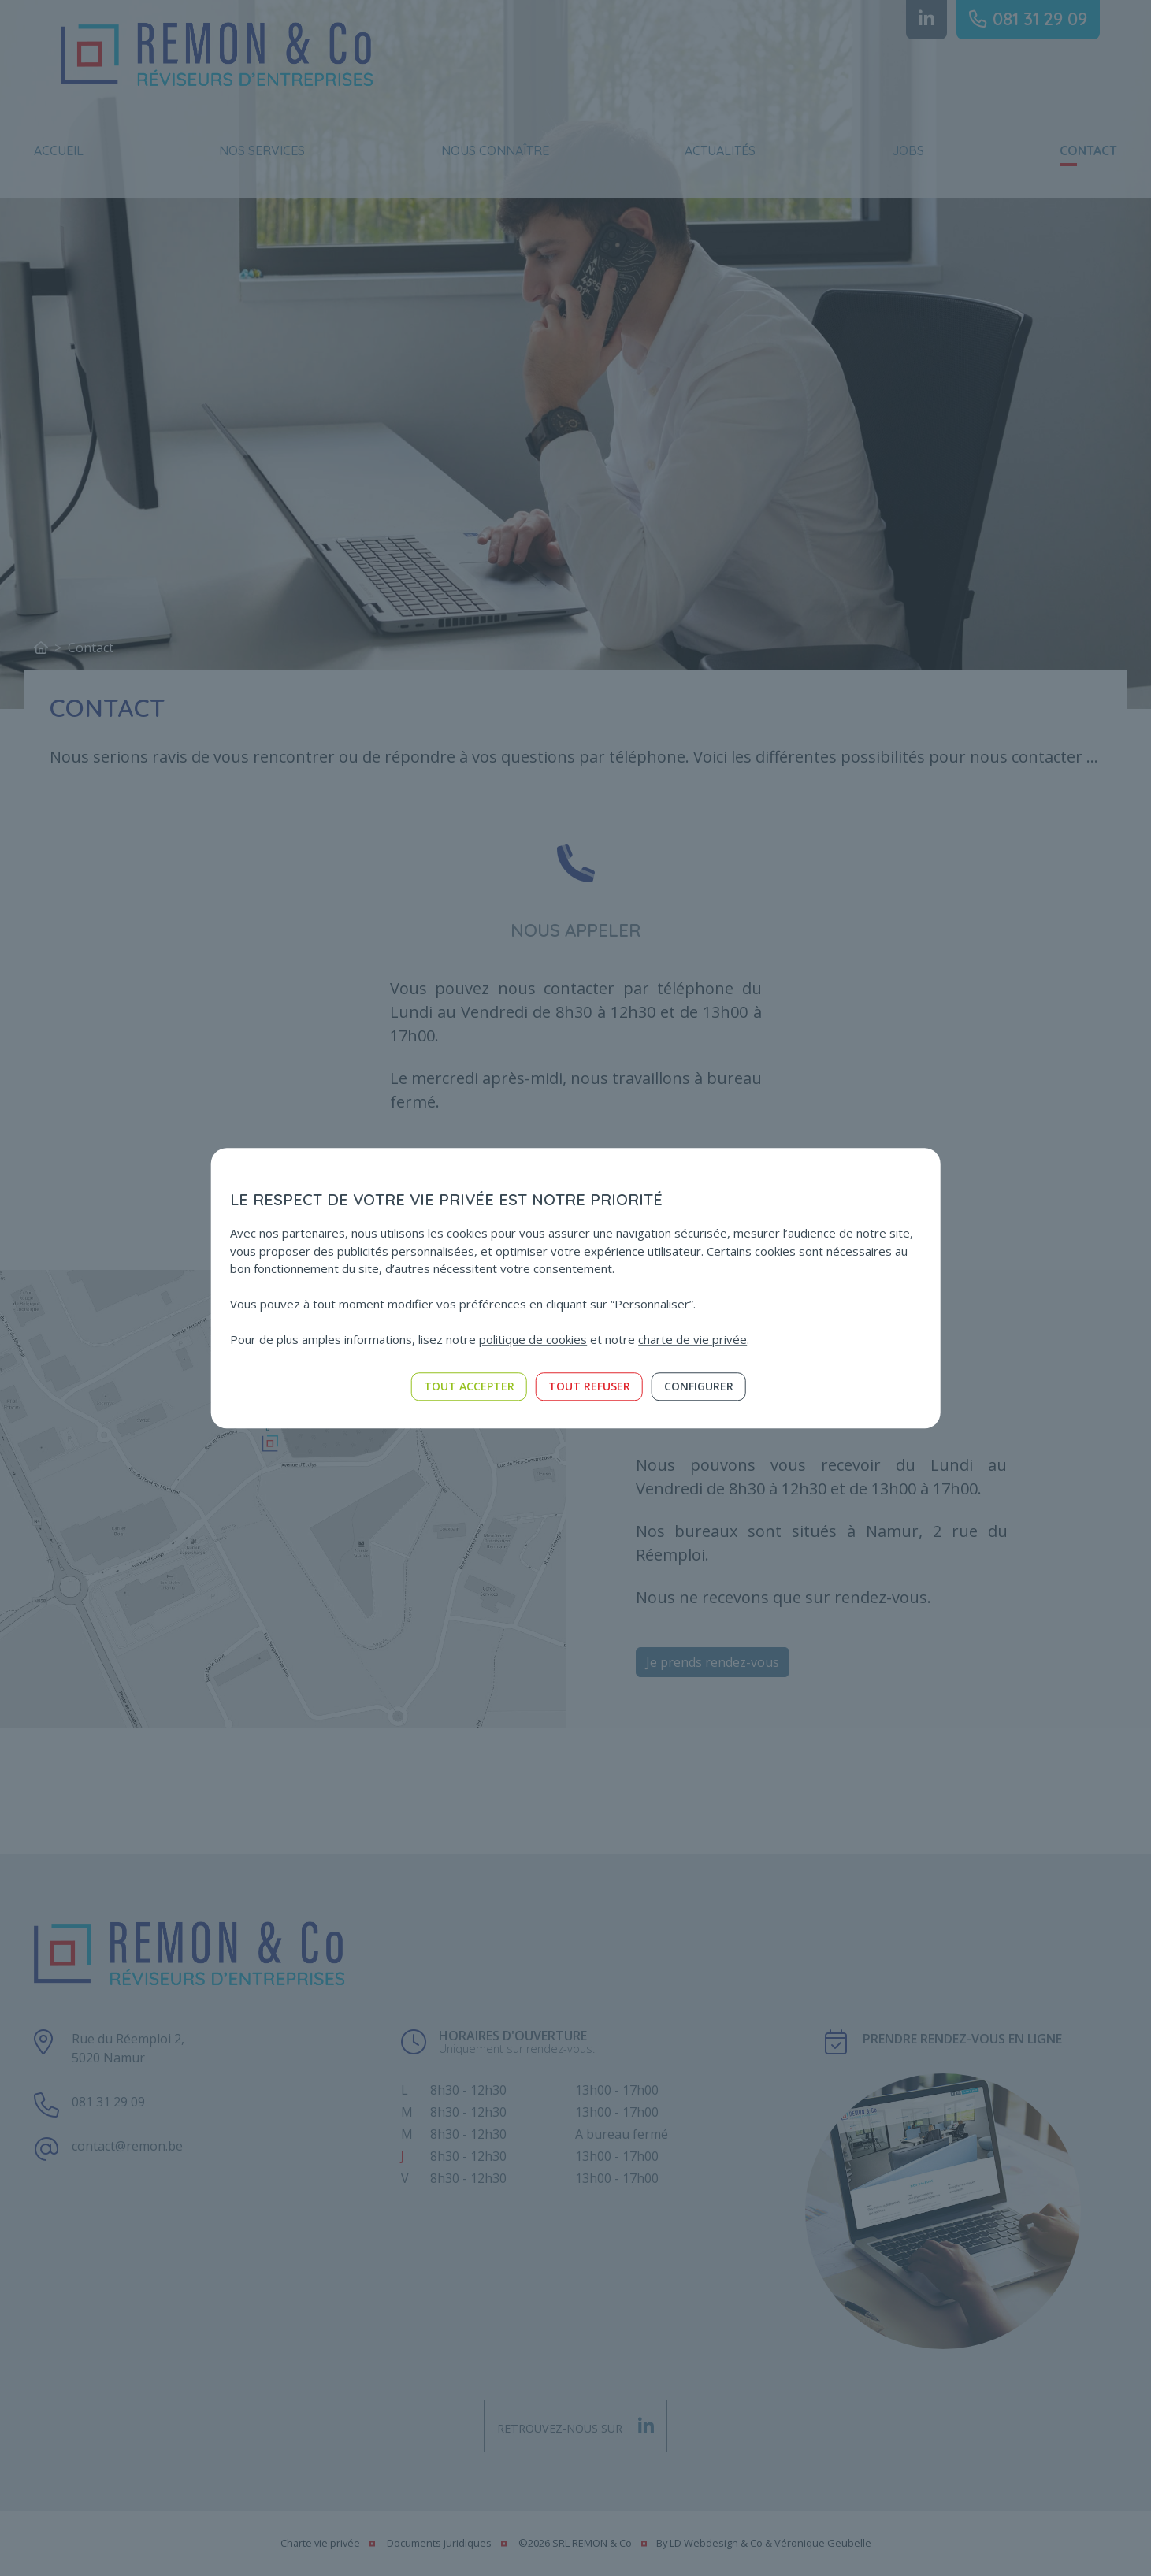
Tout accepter (469, 1386)
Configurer (698, 1386)
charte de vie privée (692, 1339)
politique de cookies (533, 1339)
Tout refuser (589, 1386)
